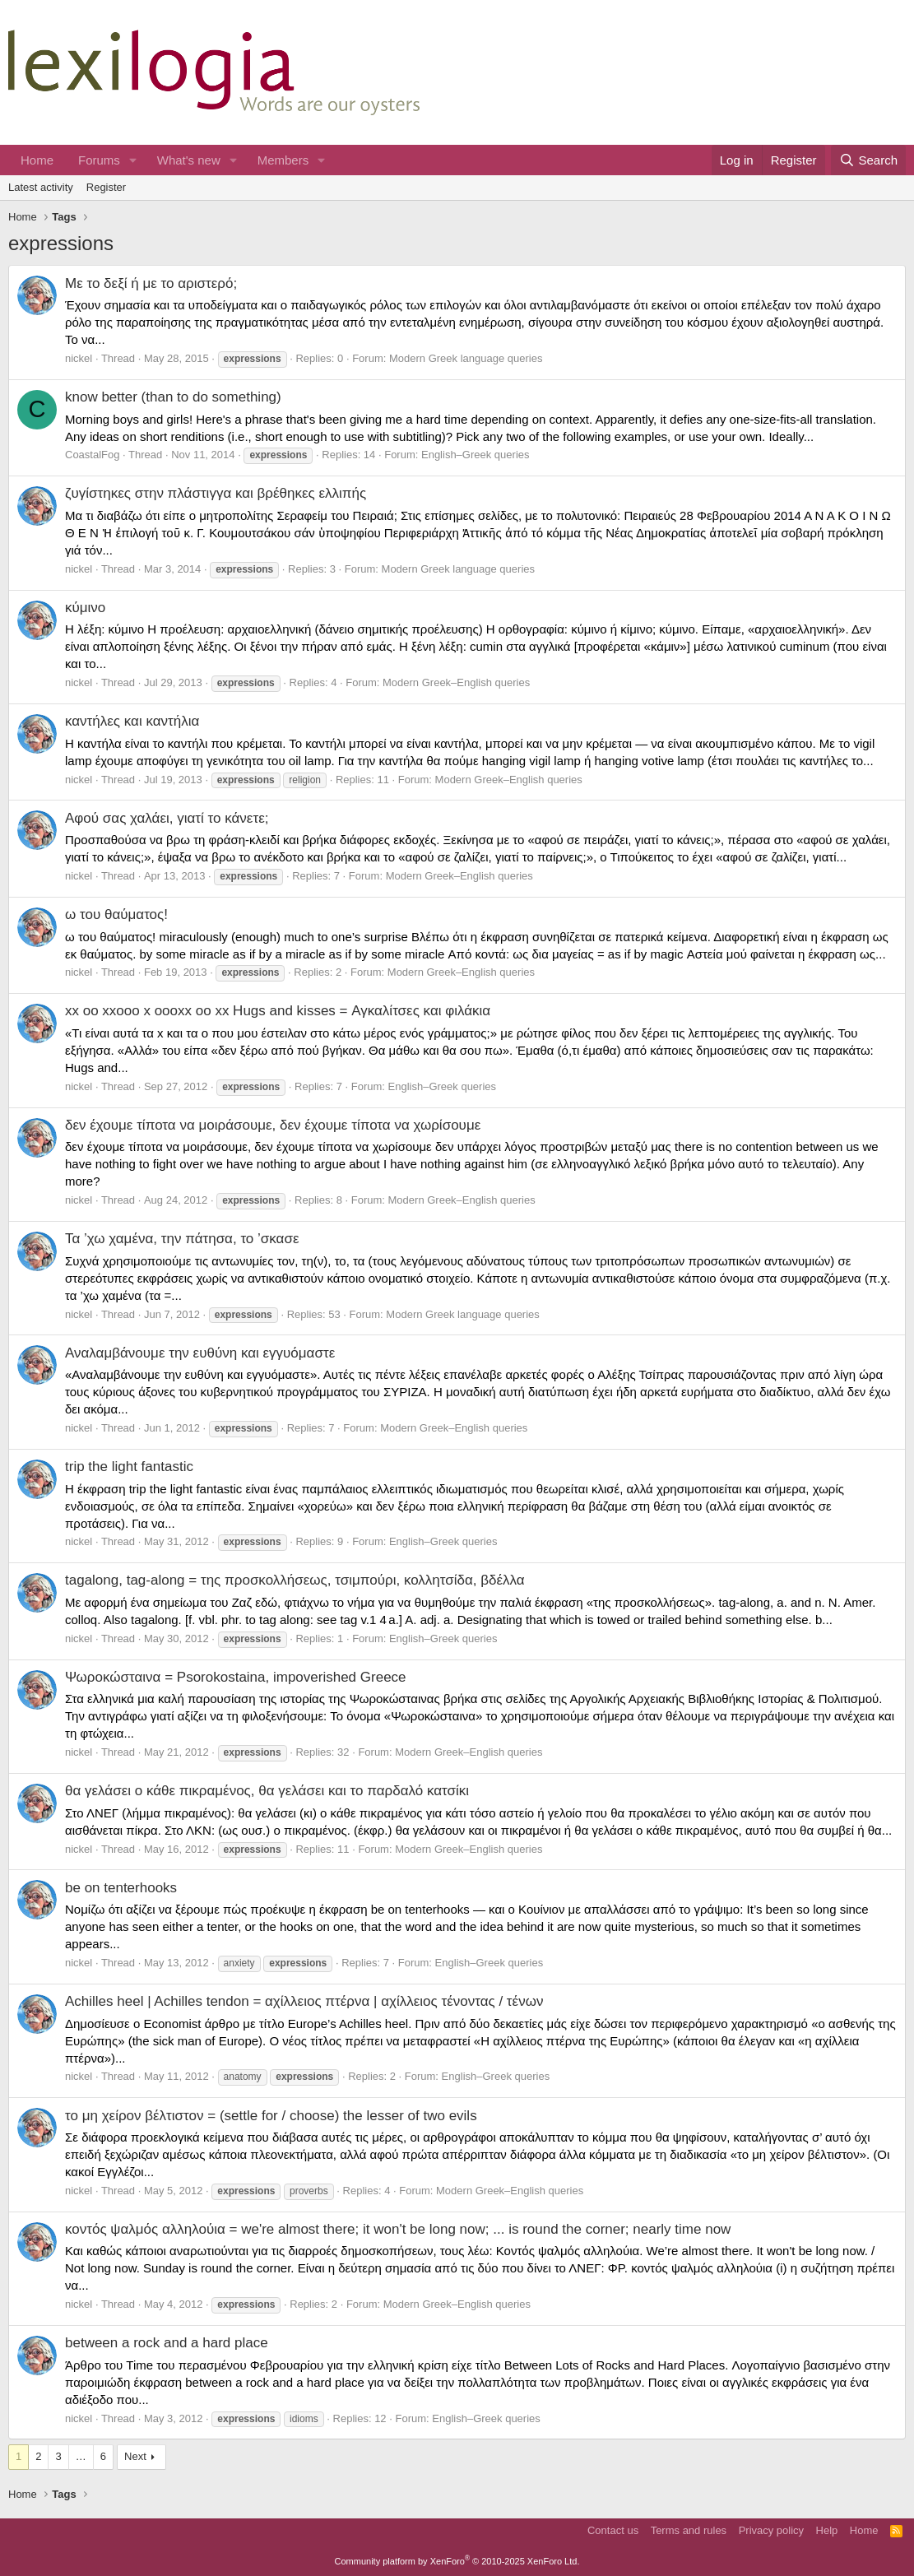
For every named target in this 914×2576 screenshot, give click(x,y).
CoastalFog (92, 454)
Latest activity (40, 187)
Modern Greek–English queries (456, 682)
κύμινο (85, 607)
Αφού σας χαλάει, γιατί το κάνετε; (166, 818)
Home (37, 160)
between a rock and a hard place (166, 2343)
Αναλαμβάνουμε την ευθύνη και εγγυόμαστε (200, 1353)
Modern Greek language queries (465, 358)
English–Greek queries (475, 454)
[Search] (868, 160)
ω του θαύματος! (116, 914)
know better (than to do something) (173, 397)
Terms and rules (688, 2530)
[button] (133, 160)
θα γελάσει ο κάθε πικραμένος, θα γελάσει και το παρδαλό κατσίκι (267, 1791)
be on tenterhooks (121, 1888)
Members (283, 160)
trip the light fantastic (129, 1466)
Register (106, 187)
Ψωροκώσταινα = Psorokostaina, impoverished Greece (235, 1677)
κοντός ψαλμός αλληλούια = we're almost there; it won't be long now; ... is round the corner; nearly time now (398, 2229)
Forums (99, 160)
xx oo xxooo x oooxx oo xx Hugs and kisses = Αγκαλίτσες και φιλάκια (277, 1011)
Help (827, 2530)
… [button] (81, 2456)
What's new (188, 160)
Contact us (612, 2530)
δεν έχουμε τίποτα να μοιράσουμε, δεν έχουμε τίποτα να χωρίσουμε (272, 1125)
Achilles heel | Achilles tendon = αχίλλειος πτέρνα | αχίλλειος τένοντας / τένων (304, 2001)
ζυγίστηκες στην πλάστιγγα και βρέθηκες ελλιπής (215, 493)
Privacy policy (771, 2530)
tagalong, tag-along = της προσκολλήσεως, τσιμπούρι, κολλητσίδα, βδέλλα (295, 1580)
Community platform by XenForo (457, 2561)
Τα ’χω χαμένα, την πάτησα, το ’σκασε (182, 1238)
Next (135, 2456)
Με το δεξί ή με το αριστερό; (151, 283)
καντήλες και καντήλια (132, 721)
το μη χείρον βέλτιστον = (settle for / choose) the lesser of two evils (271, 2115)
